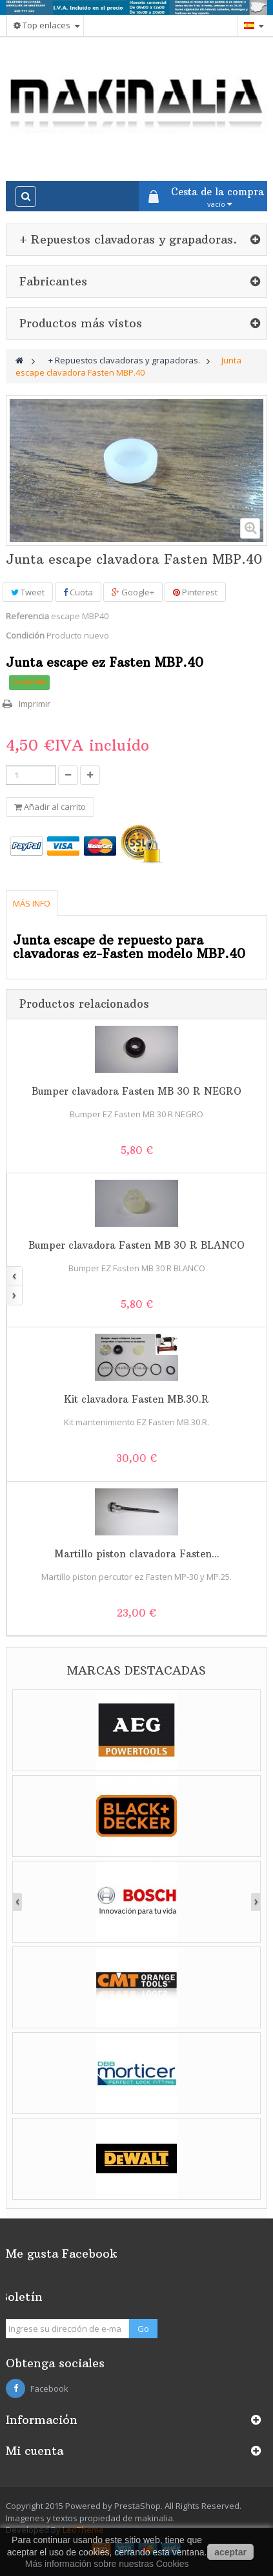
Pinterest (195, 592)
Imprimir (34, 703)
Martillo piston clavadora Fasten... (136, 1554)
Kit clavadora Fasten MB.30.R (136, 1399)
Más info (31, 903)
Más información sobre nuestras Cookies (107, 2564)
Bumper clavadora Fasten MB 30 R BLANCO (136, 1245)
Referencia (27, 616)
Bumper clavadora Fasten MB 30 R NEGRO (136, 1091)
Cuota (78, 592)
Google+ (133, 592)
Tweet (28, 592)
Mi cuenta (34, 2450)
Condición (25, 635)
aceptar (230, 2552)
